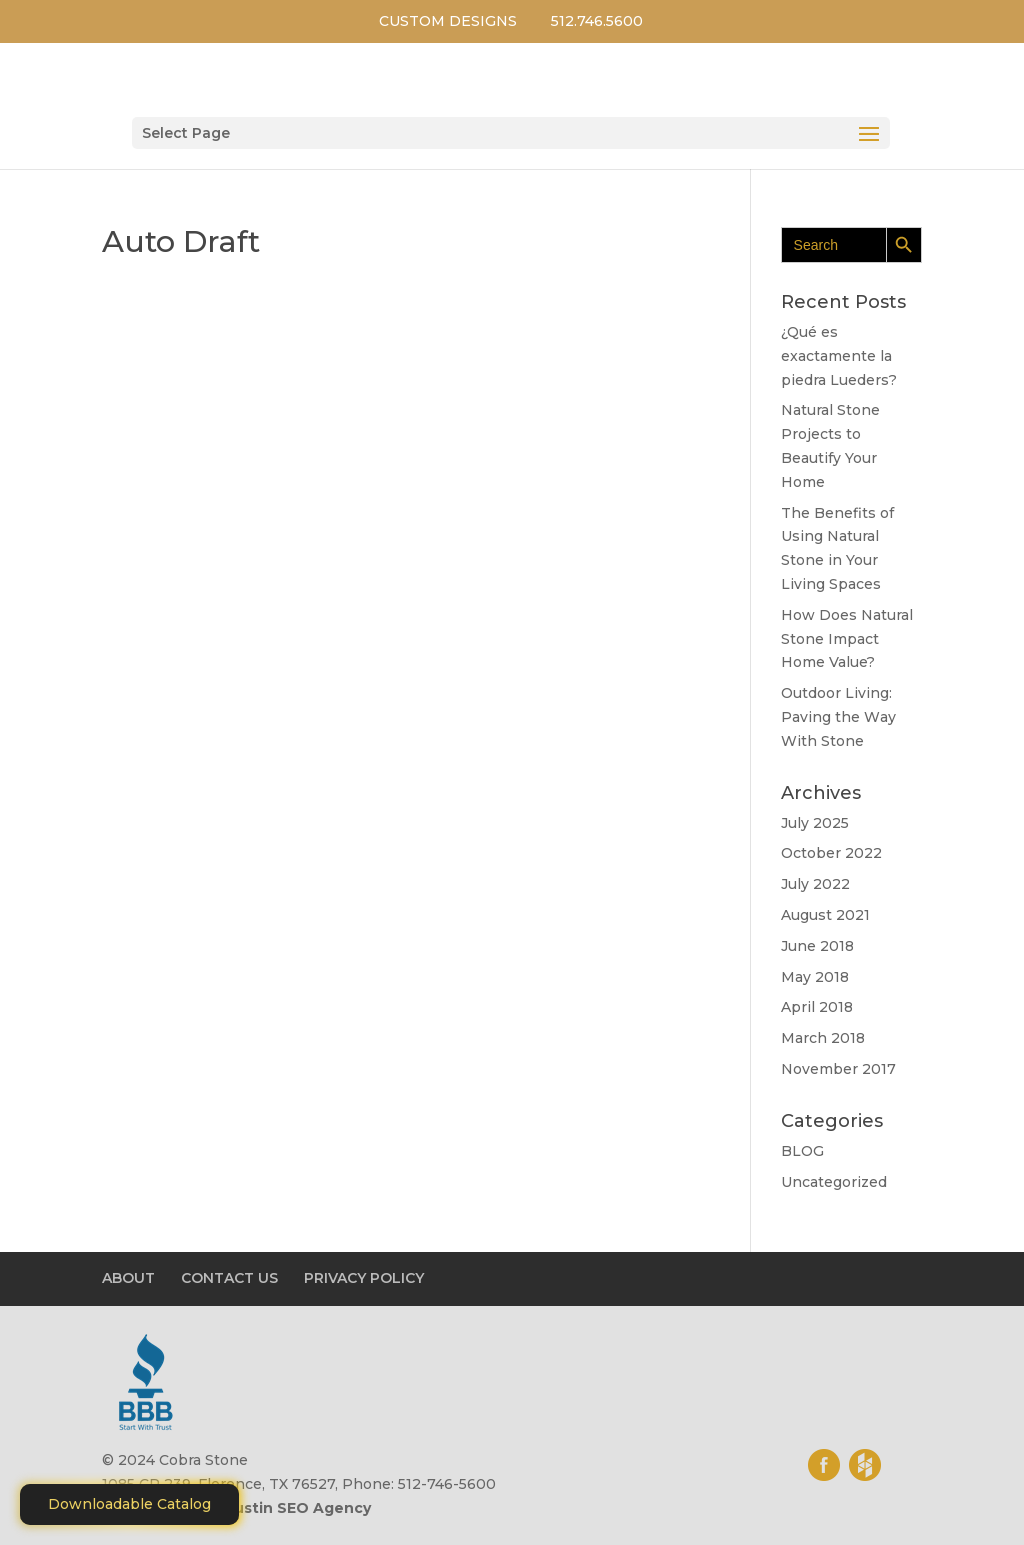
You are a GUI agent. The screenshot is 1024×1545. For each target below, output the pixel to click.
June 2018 (817, 946)
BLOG (802, 1151)
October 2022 (831, 853)
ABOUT (128, 1278)
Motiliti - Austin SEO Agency (263, 1508)
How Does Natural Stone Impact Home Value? (847, 639)
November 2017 (838, 1069)
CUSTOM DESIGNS (448, 21)
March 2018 (823, 1038)
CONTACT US (229, 1278)
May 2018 (815, 977)
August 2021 (825, 915)
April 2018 (817, 1007)
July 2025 (815, 823)
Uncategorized (834, 1182)
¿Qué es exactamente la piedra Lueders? (839, 356)
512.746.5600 (597, 21)
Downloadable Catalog (129, 1504)
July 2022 (815, 884)
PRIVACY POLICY (364, 1278)
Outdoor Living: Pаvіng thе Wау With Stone (838, 717)
